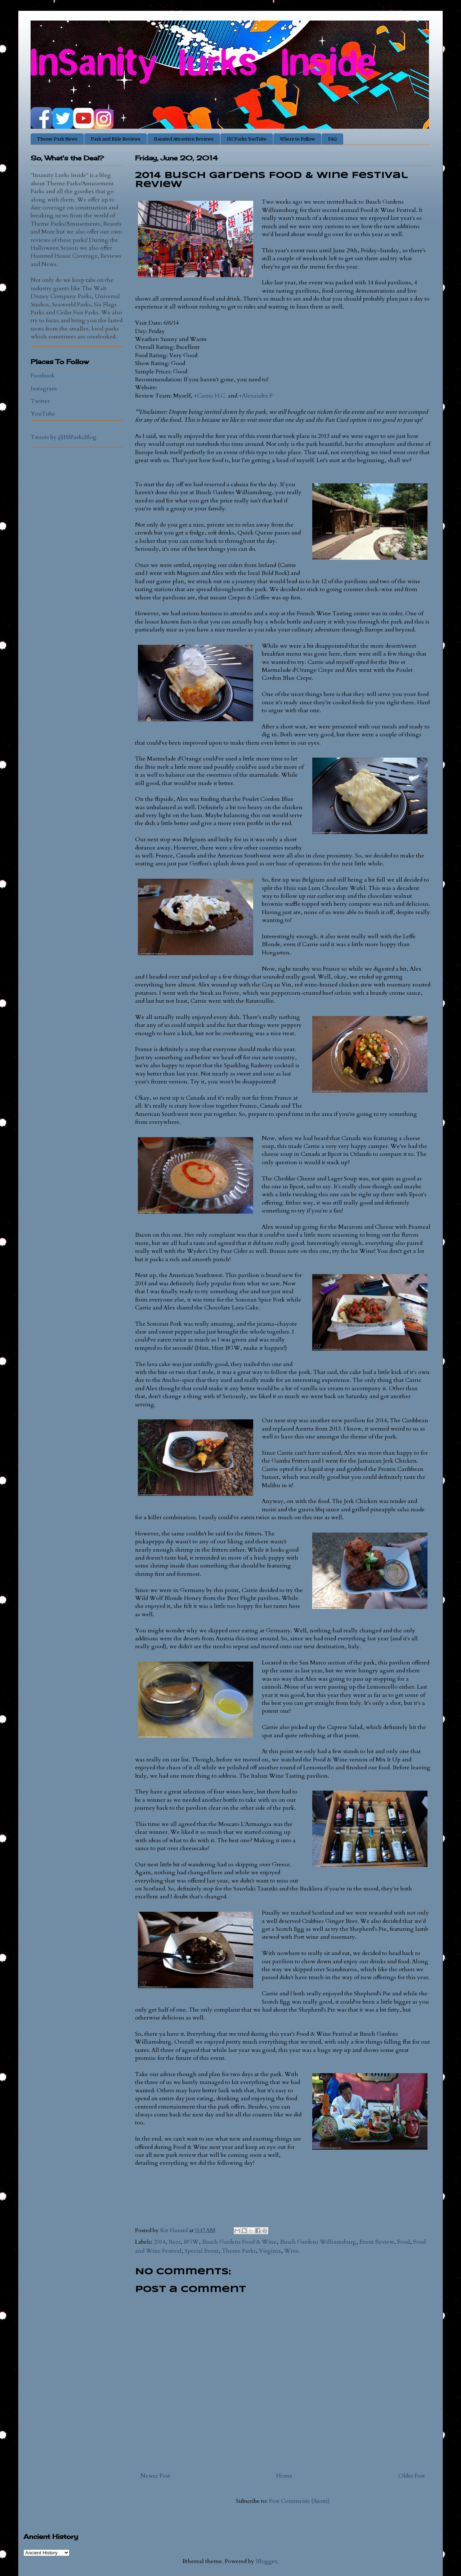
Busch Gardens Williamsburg (318, 2242)
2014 (159, 2242)
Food (403, 2242)
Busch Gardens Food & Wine (239, 2242)
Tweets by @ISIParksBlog (64, 437)
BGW (191, 2242)
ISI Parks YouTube (247, 139)
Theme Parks (239, 2251)
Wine (291, 2251)
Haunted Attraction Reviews (184, 139)
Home (284, 2476)
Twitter (40, 401)
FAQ (332, 139)
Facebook (43, 376)
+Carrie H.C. (210, 396)
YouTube (43, 414)
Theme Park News (57, 139)
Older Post (411, 2476)
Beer (174, 2242)
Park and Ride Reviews (115, 139)
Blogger (266, 2561)
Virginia (270, 2251)
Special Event (202, 2251)
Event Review (376, 2242)
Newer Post (155, 2476)
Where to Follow (297, 139)
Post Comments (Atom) (299, 2501)
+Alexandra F (256, 396)
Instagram (44, 389)
